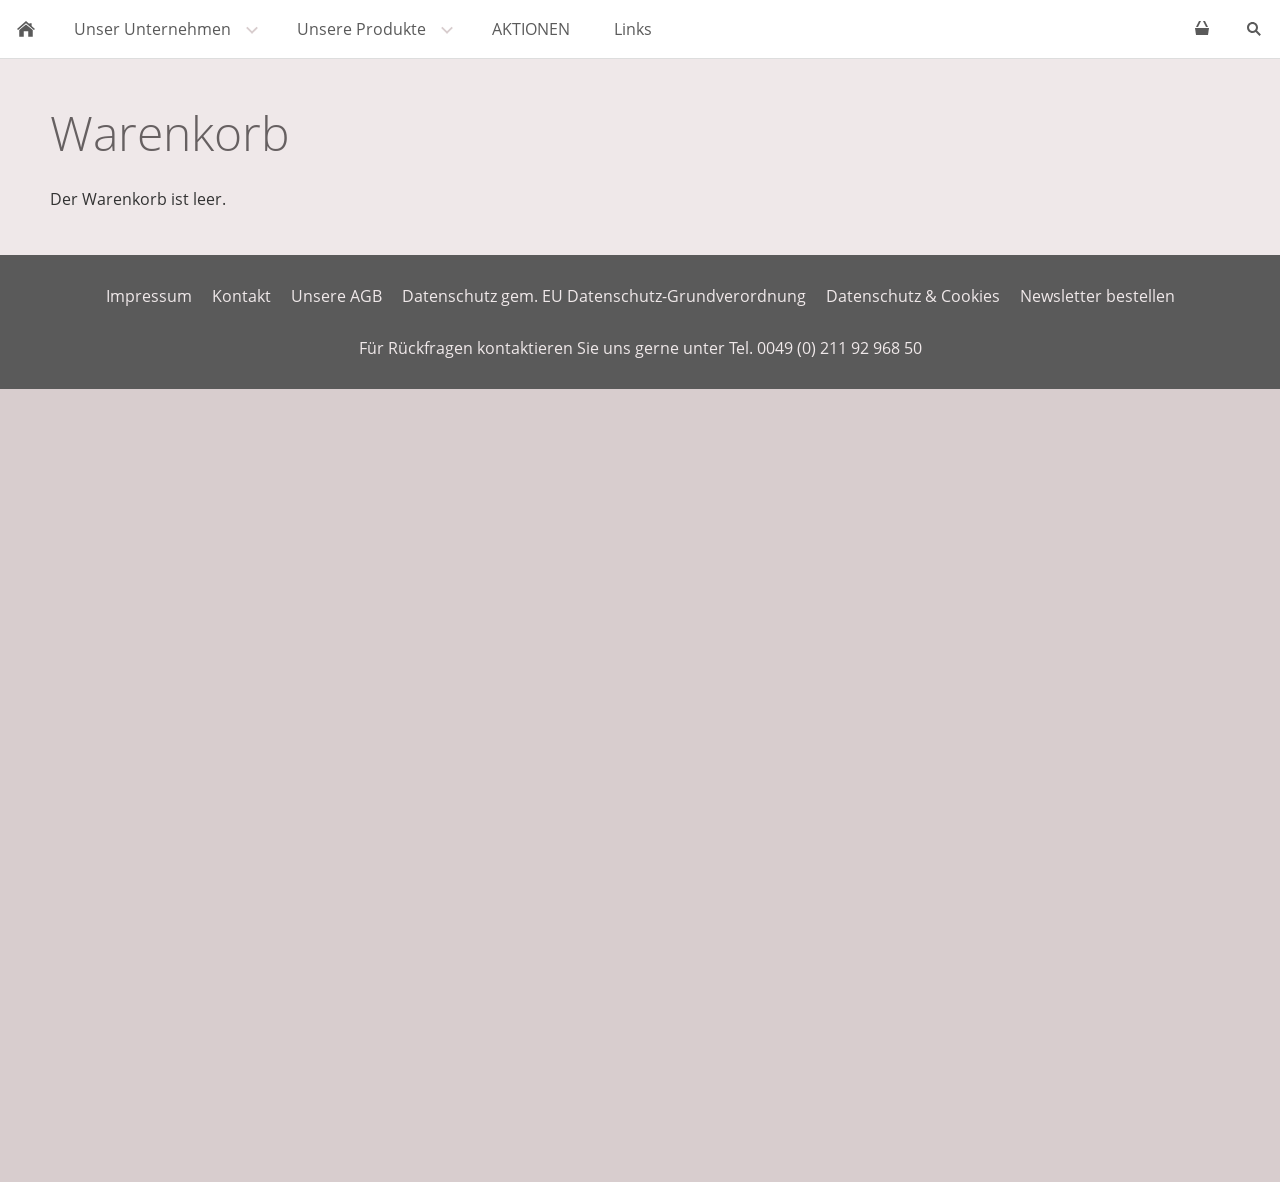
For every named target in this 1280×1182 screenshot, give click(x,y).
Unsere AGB (336, 296)
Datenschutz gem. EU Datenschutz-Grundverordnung (604, 296)
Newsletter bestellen (1097, 296)
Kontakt (241, 296)
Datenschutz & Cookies (913, 296)
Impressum (149, 296)
